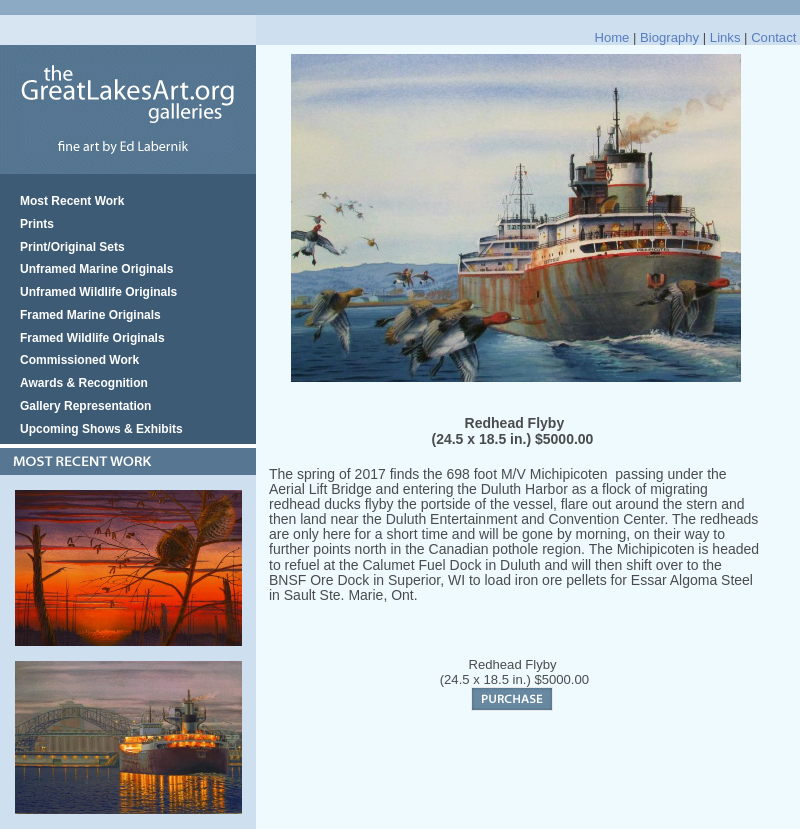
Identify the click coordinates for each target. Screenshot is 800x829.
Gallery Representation (85, 406)
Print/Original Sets (72, 247)
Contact (773, 37)
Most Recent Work (72, 201)
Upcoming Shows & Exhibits (101, 429)
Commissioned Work (79, 360)
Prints (37, 224)
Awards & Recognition (84, 383)
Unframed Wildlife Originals (98, 292)
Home (611, 37)
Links (725, 37)
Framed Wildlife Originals (92, 338)
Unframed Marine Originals (96, 269)
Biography (669, 37)
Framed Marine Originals (90, 315)
